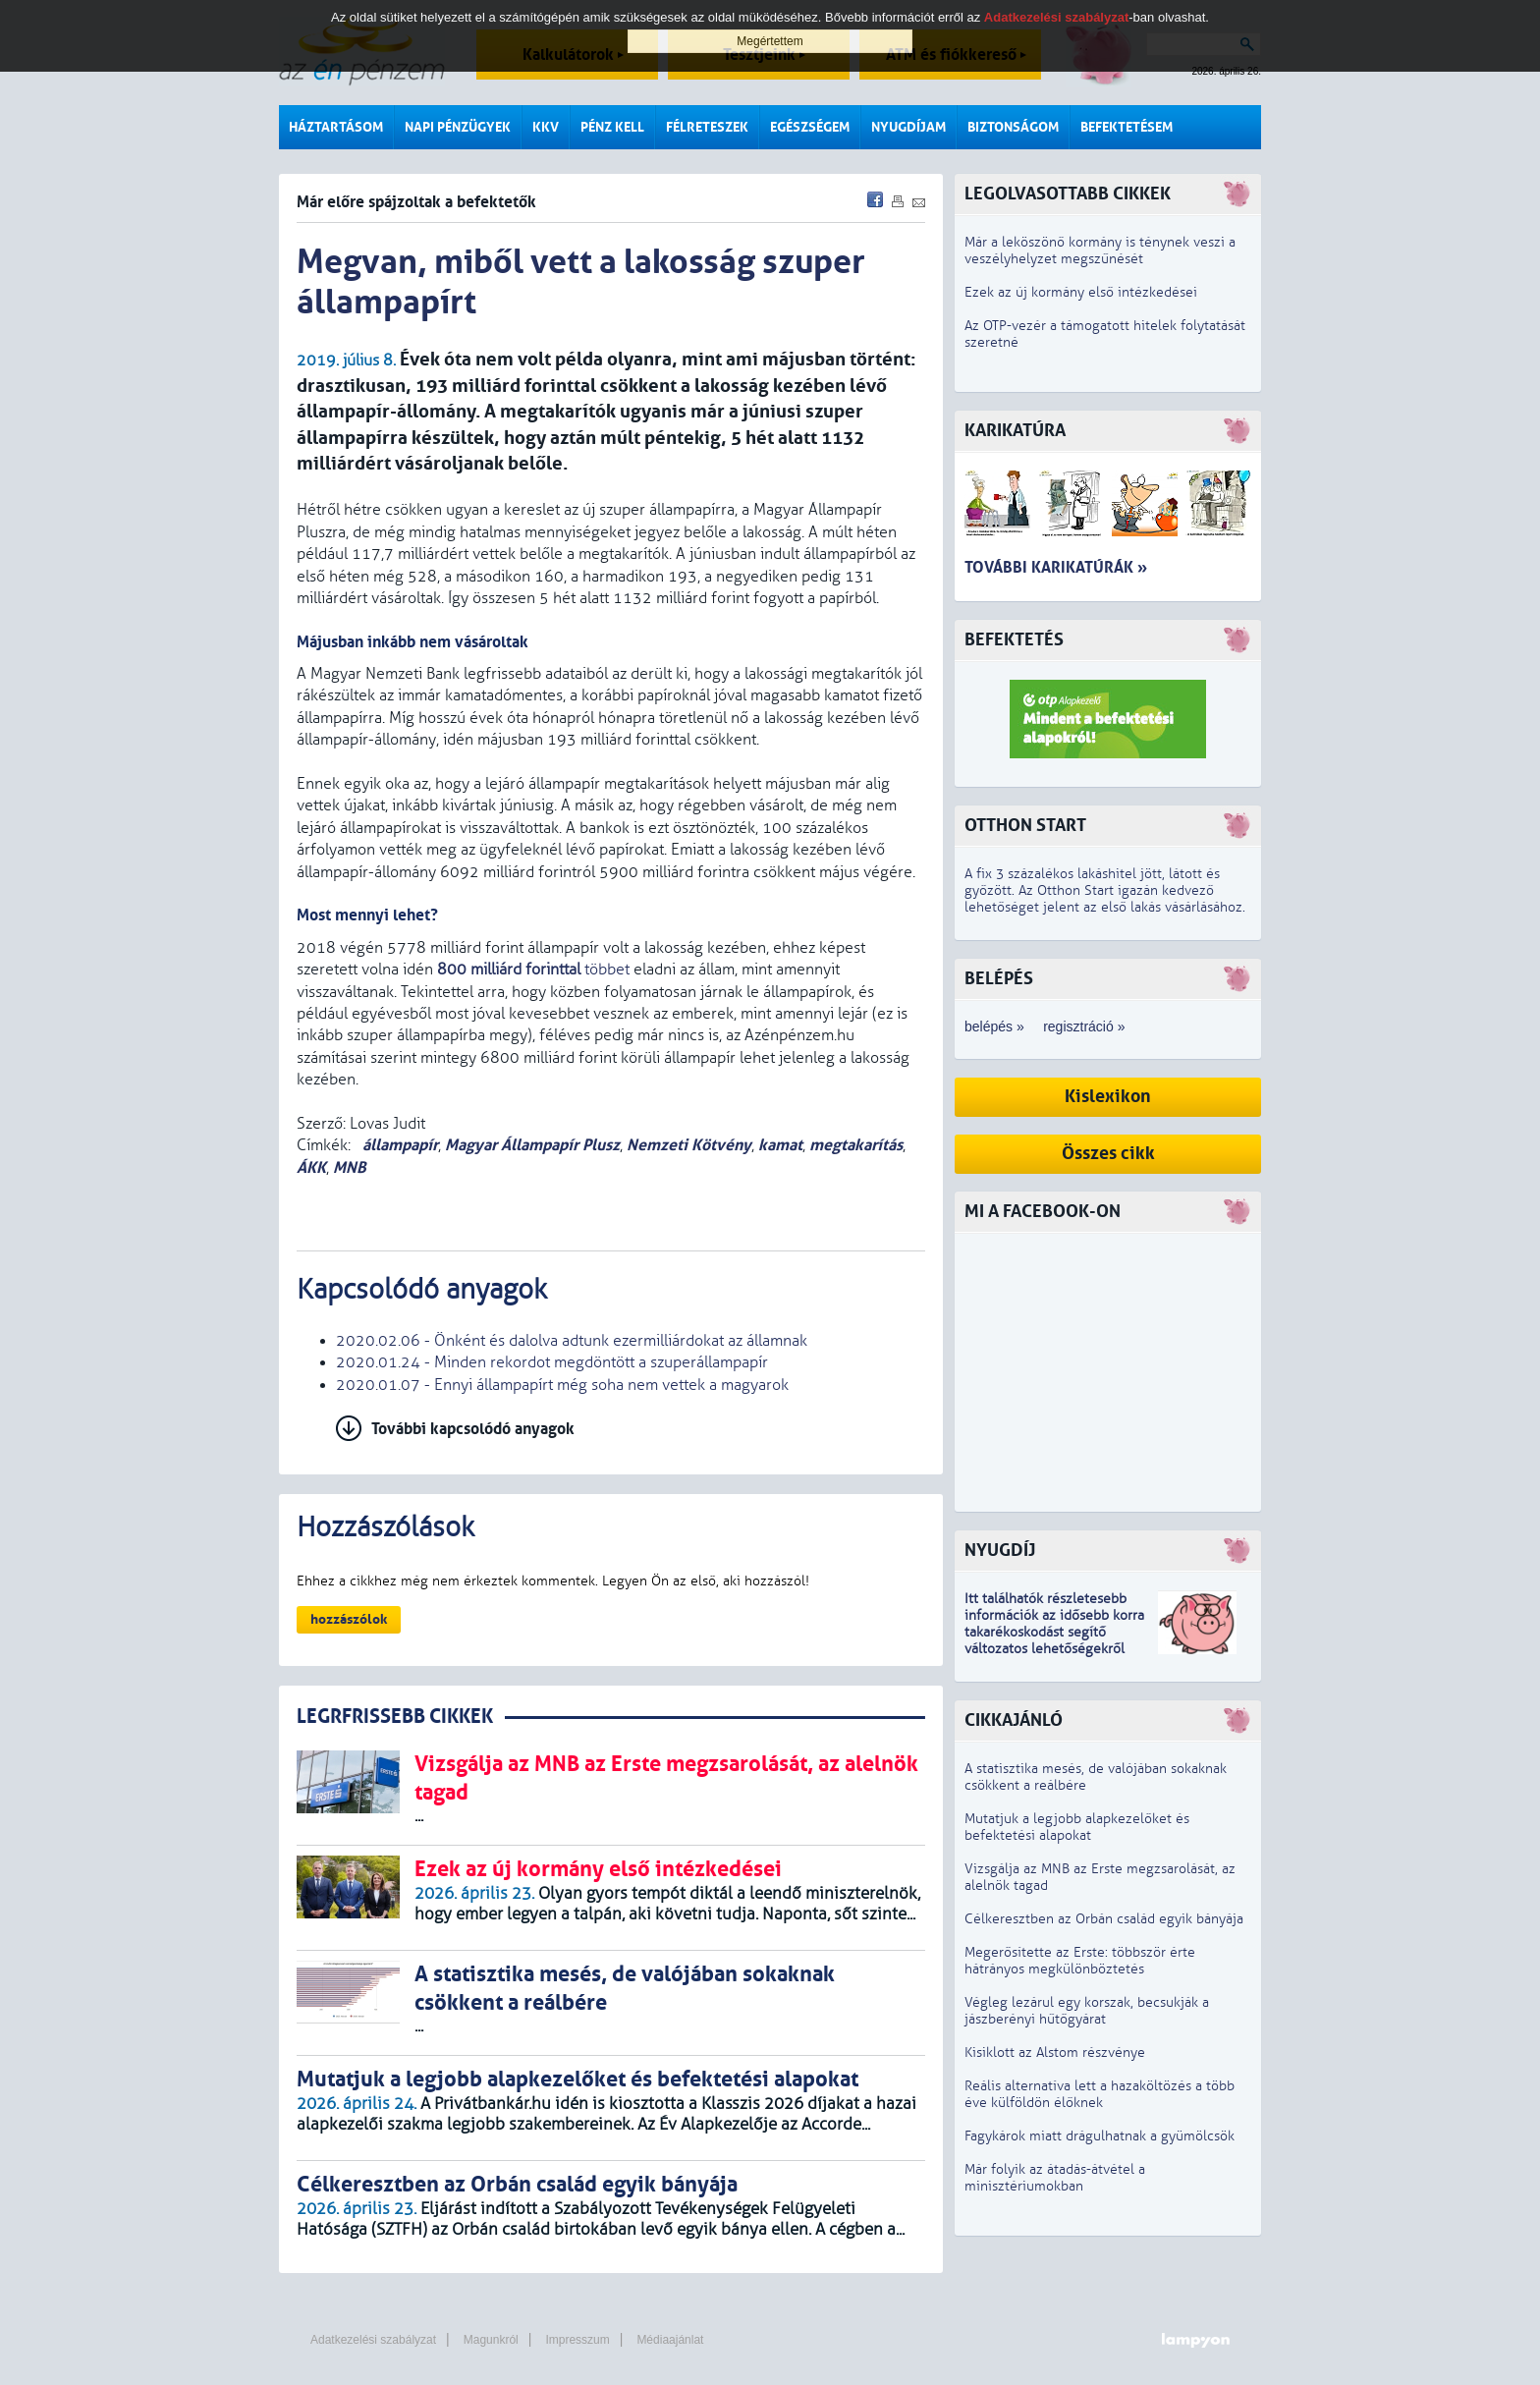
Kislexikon (1108, 1096)
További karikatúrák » (1055, 567)
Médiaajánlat (669, 2340)
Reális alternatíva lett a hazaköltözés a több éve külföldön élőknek (1099, 2094)
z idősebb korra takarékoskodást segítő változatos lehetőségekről (1054, 1632)
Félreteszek (707, 127)
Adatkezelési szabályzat (373, 2340)
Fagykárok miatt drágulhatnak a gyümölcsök (1099, 2136)
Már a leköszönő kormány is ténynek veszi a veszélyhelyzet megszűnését (1100, 250)
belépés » (994, 1026)
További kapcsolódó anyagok (473, 1428)
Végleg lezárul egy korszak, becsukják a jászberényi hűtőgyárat (1086, 2010)
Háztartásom (336, 127)
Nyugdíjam (908, 127)
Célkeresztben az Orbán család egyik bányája (1103, 1919)
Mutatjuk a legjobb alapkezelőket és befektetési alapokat (1076, 1827)
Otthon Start (1025, 825)
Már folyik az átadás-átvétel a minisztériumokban (1054, 2177)
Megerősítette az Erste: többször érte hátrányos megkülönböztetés (1079, 1960)
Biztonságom (1013, 127)
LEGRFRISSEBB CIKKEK (395, 1716)
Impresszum (577, 2340)
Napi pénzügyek (458, 127)
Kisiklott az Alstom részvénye (1054, 2052)
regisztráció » (1084, 1026)
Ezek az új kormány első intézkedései (1080, 292)
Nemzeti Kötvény (689, 1145)
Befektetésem (1126, 127)
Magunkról (491, 2340)
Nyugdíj (999, 1550)
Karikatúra (1015, 430)
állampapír (398, 1145)
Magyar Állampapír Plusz (532, 1145)
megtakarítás (856, 1145)
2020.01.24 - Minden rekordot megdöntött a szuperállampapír (552, 1362)
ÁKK (311, 1167)
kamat (780, 1145)
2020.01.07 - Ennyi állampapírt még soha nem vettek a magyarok (562, 1385)
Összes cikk (1108, 1153)
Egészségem (810, 127)
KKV (545, 127)
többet (533, 969)
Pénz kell (612, 127)
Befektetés (1014, 640)
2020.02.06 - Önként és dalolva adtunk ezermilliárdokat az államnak (571, 1341)
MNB (349, 1167)
